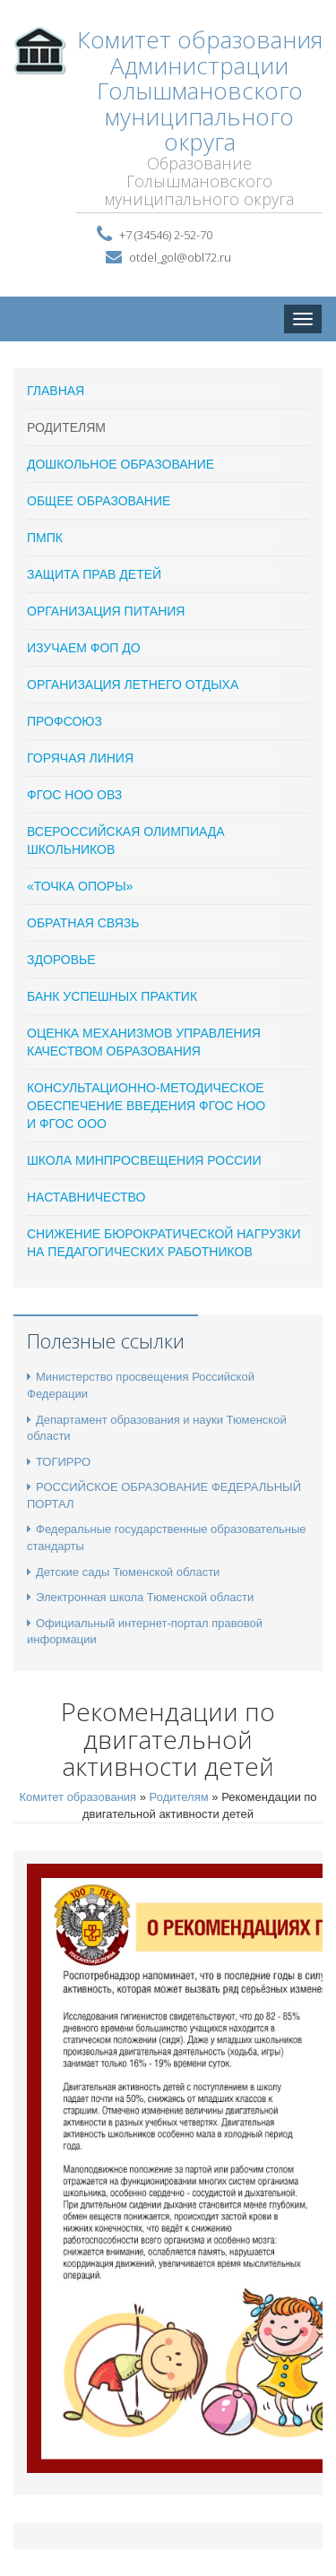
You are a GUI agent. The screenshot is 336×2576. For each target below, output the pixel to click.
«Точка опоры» (80, 886)
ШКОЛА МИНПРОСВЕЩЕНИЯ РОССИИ (144, 1160)
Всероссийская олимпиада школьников (126, 840)
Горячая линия (80, 758)
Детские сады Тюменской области (123, 1572)
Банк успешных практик (112, 996)
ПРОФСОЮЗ (64, 721)
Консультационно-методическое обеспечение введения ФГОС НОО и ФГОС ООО (146, 1106)
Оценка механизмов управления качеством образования (144, 1042)
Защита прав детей (94, 574)
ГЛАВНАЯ (55, 390)
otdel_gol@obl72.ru (180, 257)
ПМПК (45, 537)
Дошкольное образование (120, 464)
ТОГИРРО (58, 1462)
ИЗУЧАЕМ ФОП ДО (84, 648)
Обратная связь (83, 923)
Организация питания (106, 611)
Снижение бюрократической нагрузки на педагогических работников (164, 1243)
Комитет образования (77, 1797)
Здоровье (61, 959)
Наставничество (86, 1197)
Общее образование (98, 501)
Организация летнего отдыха (132, 684)
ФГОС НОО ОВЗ (74, 795)
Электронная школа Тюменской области (140, 1597)
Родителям (66, 427)
